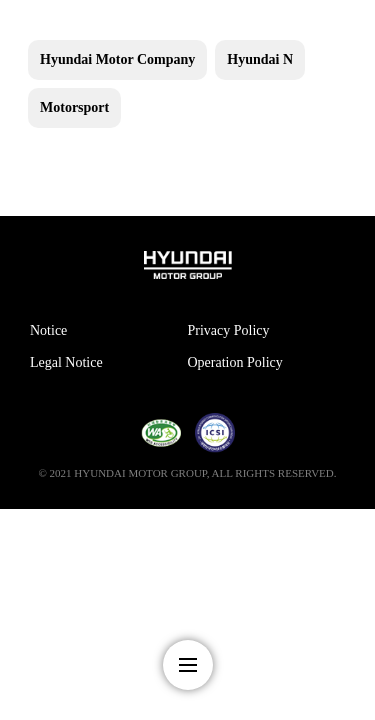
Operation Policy (235, 362)
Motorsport (74, 107)
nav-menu (188, 665)
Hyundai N (260, 59)
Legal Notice (66, 362)
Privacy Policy (229, 330)
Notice (48, 330)
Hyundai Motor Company (117, 59)
